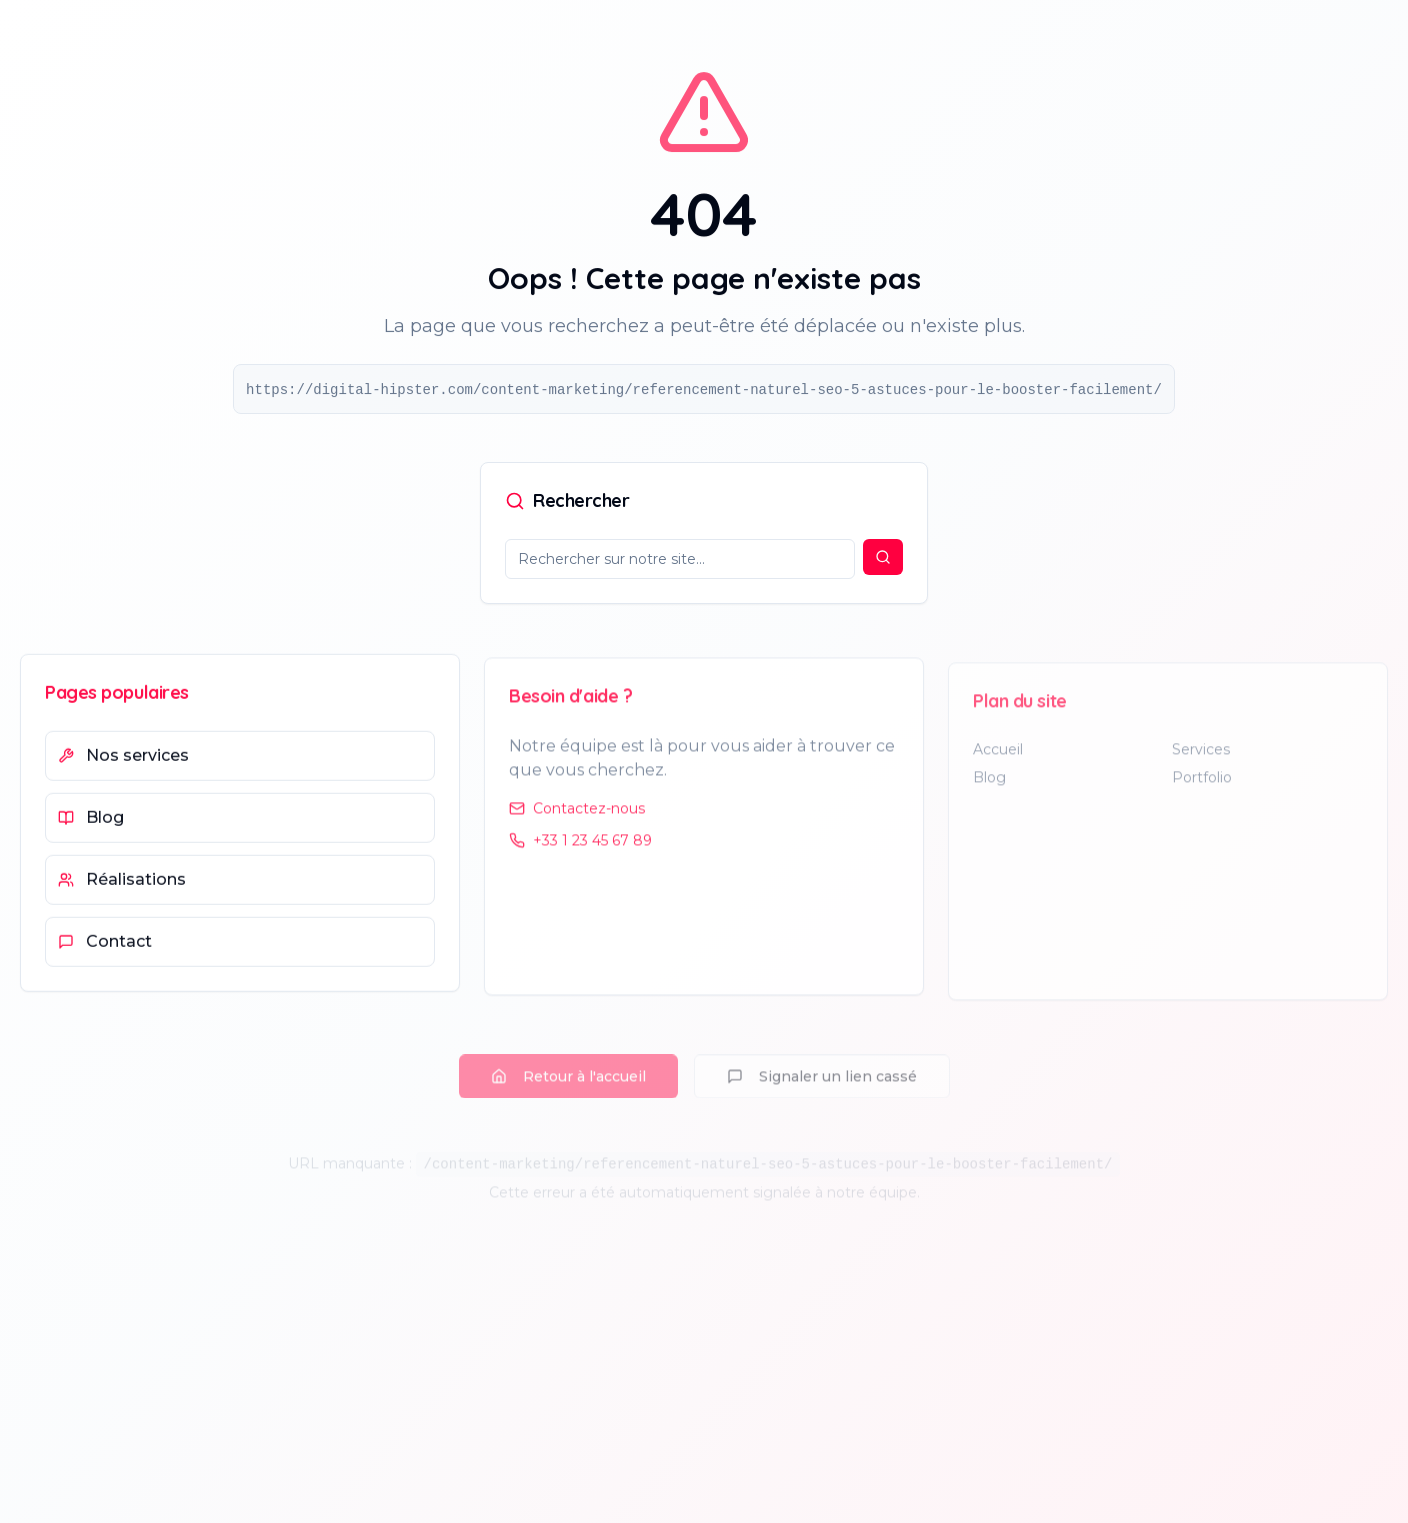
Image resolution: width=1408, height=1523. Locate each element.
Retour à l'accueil (568, 1060)
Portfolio (1202, 792)
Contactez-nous (577, 821)
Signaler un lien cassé (822, 1060)
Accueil (998, 764)
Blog (989, 792)
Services (1201, 764)
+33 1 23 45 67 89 (580, 853)
